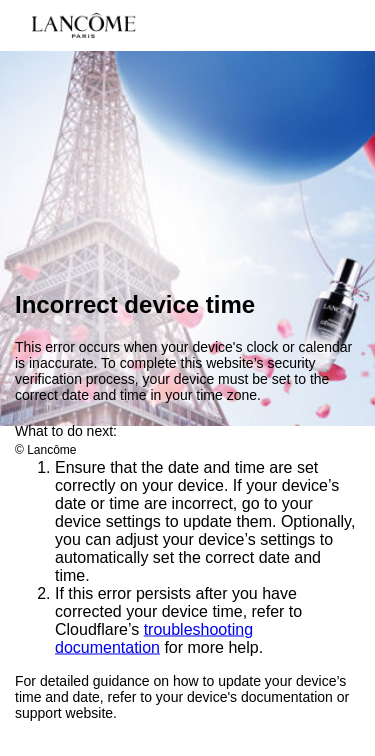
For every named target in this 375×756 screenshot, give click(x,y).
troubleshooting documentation (154, 638)
